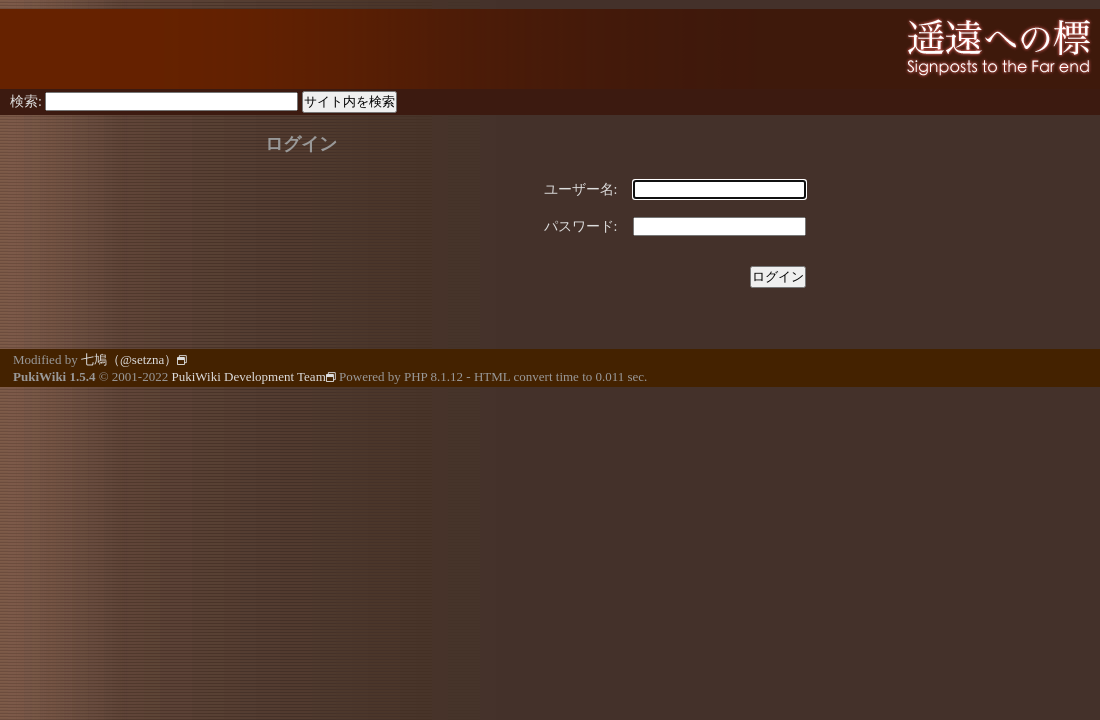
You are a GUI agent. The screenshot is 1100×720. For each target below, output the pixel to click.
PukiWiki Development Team (253, 376)
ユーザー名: (581, 189)
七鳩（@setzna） (134, 359)
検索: (26, 101)
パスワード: (581, 226)
